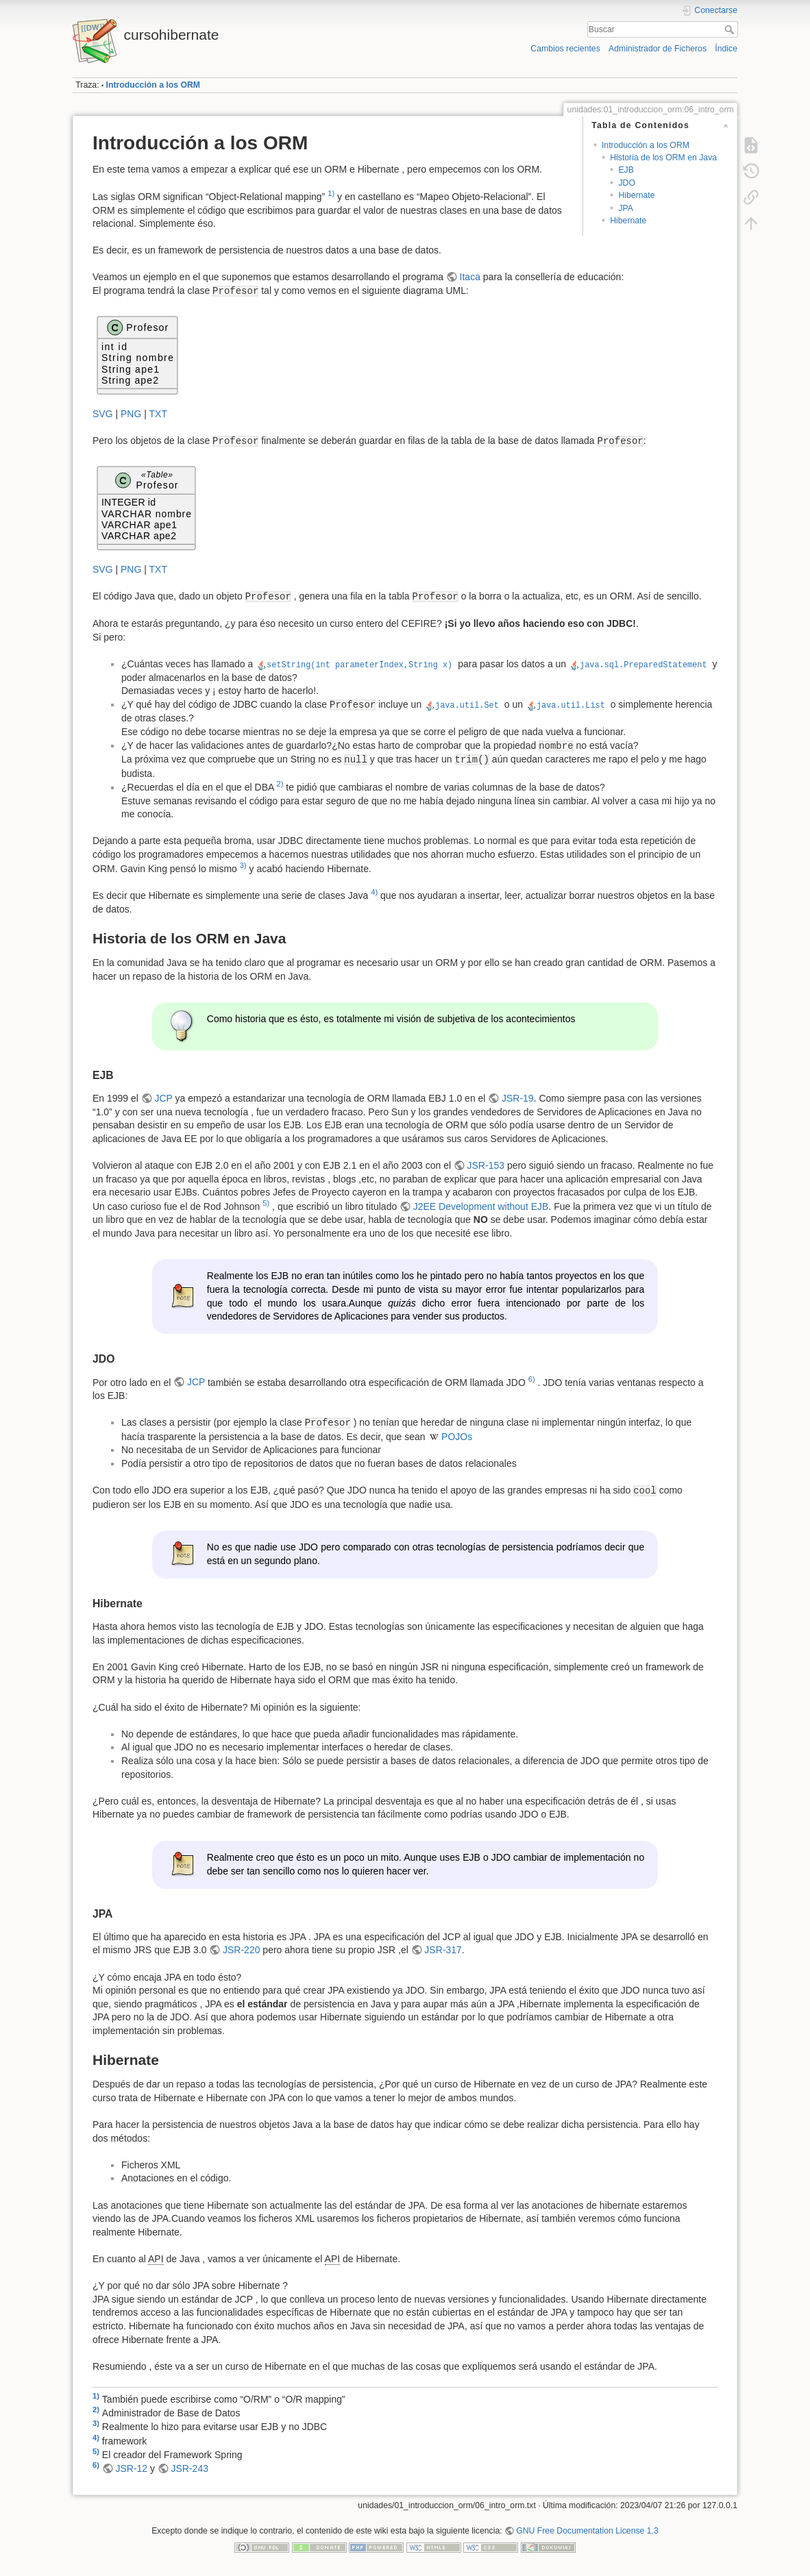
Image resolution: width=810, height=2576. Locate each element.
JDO (626, 183)
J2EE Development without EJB (481, 1205)
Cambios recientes (565, 48)
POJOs (456, 1436)
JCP (163, 1098)
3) (243, 865)
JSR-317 (442, 1949)
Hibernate (636, 195)
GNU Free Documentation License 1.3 (587, 2531)
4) (374, 892)
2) (279, 784)
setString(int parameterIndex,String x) (359, 663)
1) (331, 193)
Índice (726, 48)
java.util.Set (467, 704)
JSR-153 (485, 1165)
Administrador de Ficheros (658, 48)
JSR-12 (131, 2468)
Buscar (730, 29)
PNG (131, 413)
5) (265, 1203)
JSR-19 (518, 1098)
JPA (625, 208)
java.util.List (571, 704)
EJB (625, 170)
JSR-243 (189, 2468)
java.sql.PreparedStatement (643, 663)
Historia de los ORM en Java (663, 157)
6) (531, 1379)
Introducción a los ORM (153, 85)
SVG (103, 413)
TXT (158, 413)
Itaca (470, 276)
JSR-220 (241, 1949)
